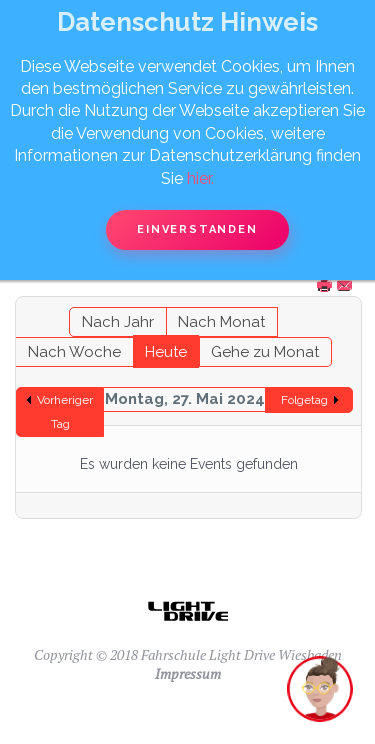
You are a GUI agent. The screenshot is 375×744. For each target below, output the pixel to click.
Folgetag (304, 400)
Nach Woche (74, 352)
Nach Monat (221, 322)
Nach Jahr (118, 322)
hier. (200, 178)
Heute (166, 352)
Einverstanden (197, 229)
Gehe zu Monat (265, 352)
